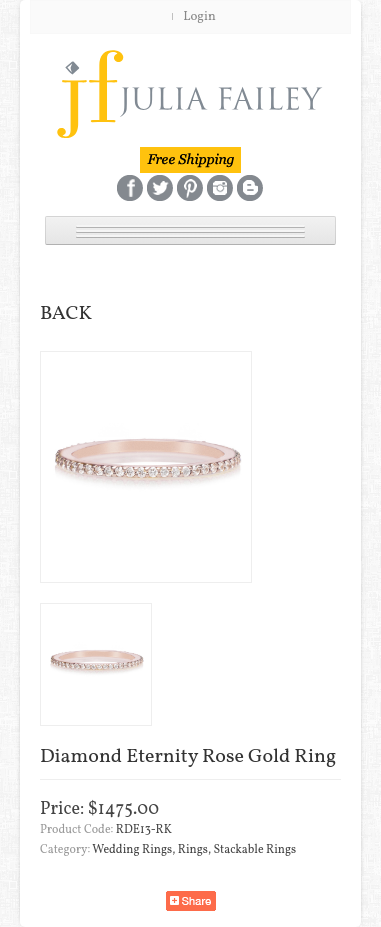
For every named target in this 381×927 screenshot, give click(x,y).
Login (199, 17)
